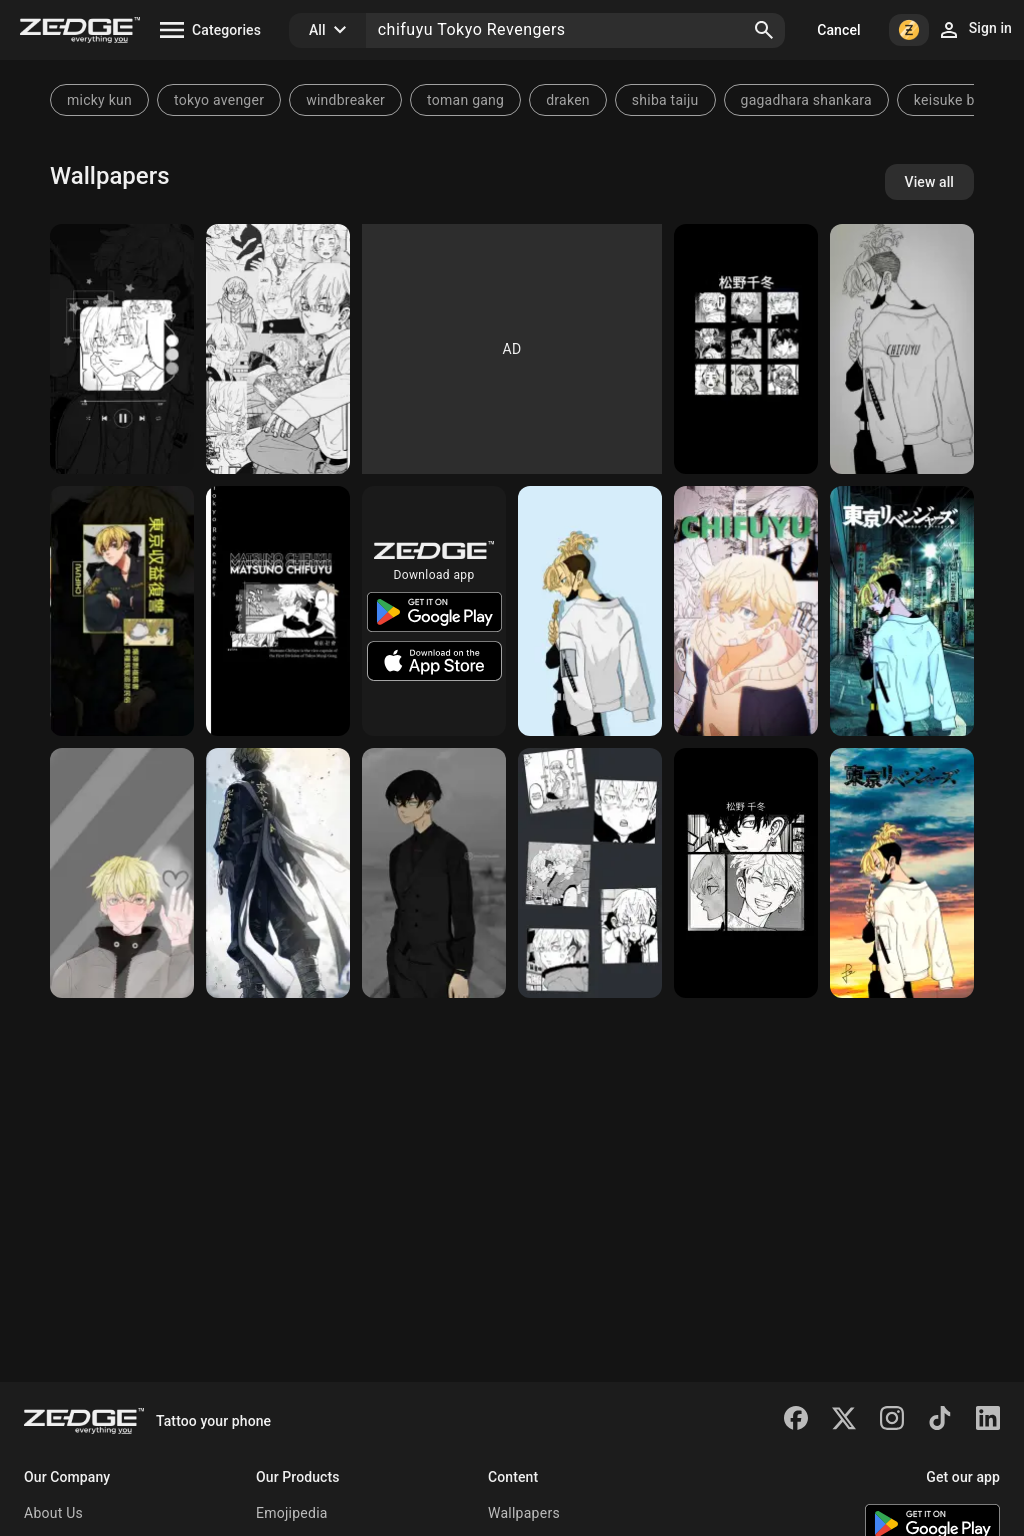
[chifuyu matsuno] (122, 873)
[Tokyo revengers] (278, 611)
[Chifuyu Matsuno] (434, 873)
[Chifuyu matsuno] (902, 873)
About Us (53, 1513)
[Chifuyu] (122, 349)
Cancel (838, 30)
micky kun (99, 100)
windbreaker (345, 100)
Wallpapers (524, 1513)
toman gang (465, 100)
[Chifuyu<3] (746, 873)
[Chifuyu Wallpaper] (590, 873)
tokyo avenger (219, 100)
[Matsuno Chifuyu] (746, 611)
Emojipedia (292, 1513)
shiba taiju (665, 100)
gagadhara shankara (806, 100)
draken (568, 100)
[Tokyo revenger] (902, 611)
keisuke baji (952, 100)
